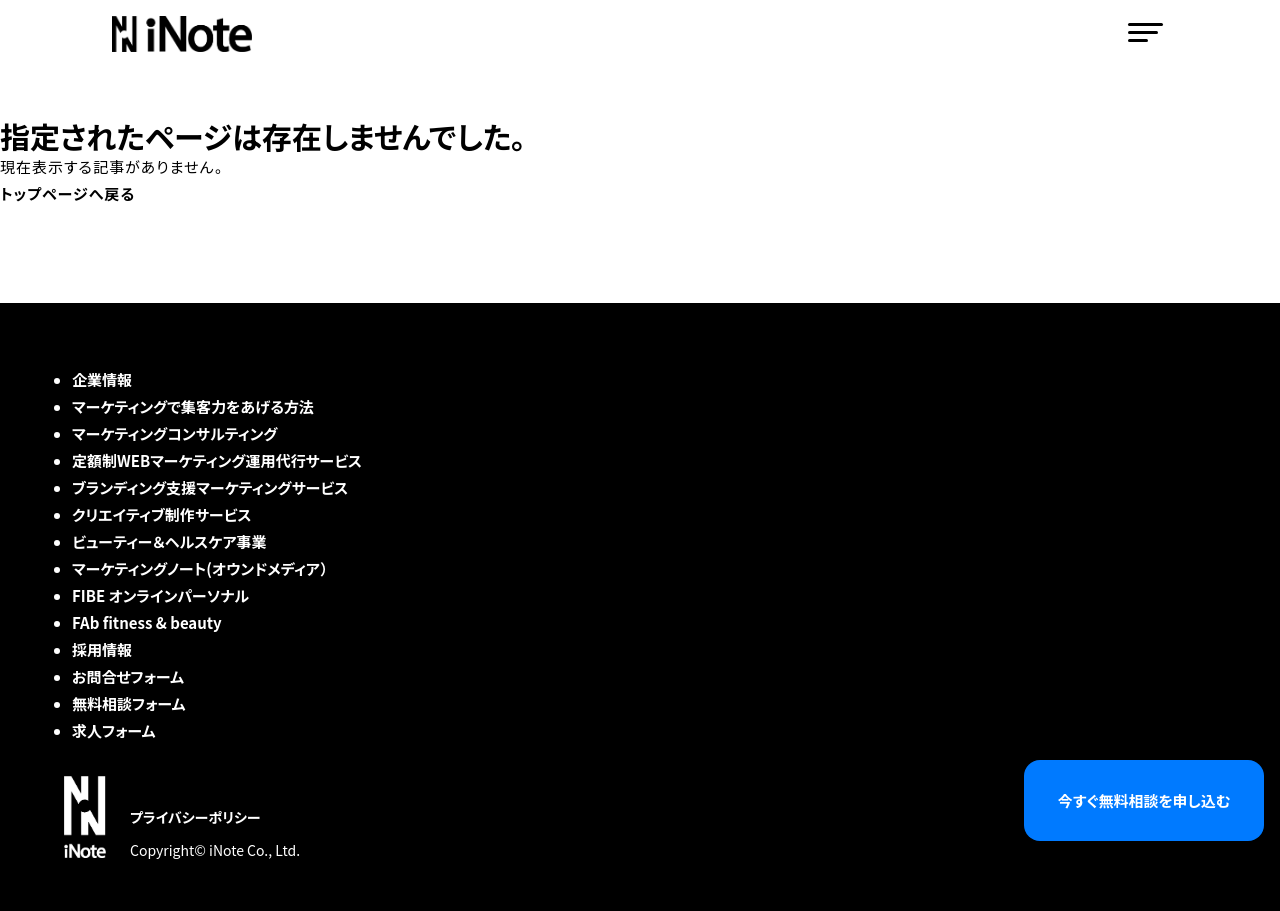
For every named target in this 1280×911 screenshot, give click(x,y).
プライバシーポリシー (195, 817)
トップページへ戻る (67, 193)
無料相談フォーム (129, 703)
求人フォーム (114, 730)
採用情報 (102, 649)
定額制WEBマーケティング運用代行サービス (217, 460)
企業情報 (102, 379)
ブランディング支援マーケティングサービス (210, 487)
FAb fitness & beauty (147, 622)
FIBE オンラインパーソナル (160, 595)
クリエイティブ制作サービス (161, 514)
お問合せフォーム (128, 676)
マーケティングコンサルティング (175, 433)
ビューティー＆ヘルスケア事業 (169, 541)
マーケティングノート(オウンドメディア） (200, 568)
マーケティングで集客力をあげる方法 (193, 406)
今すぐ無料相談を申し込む (1144, 800)
